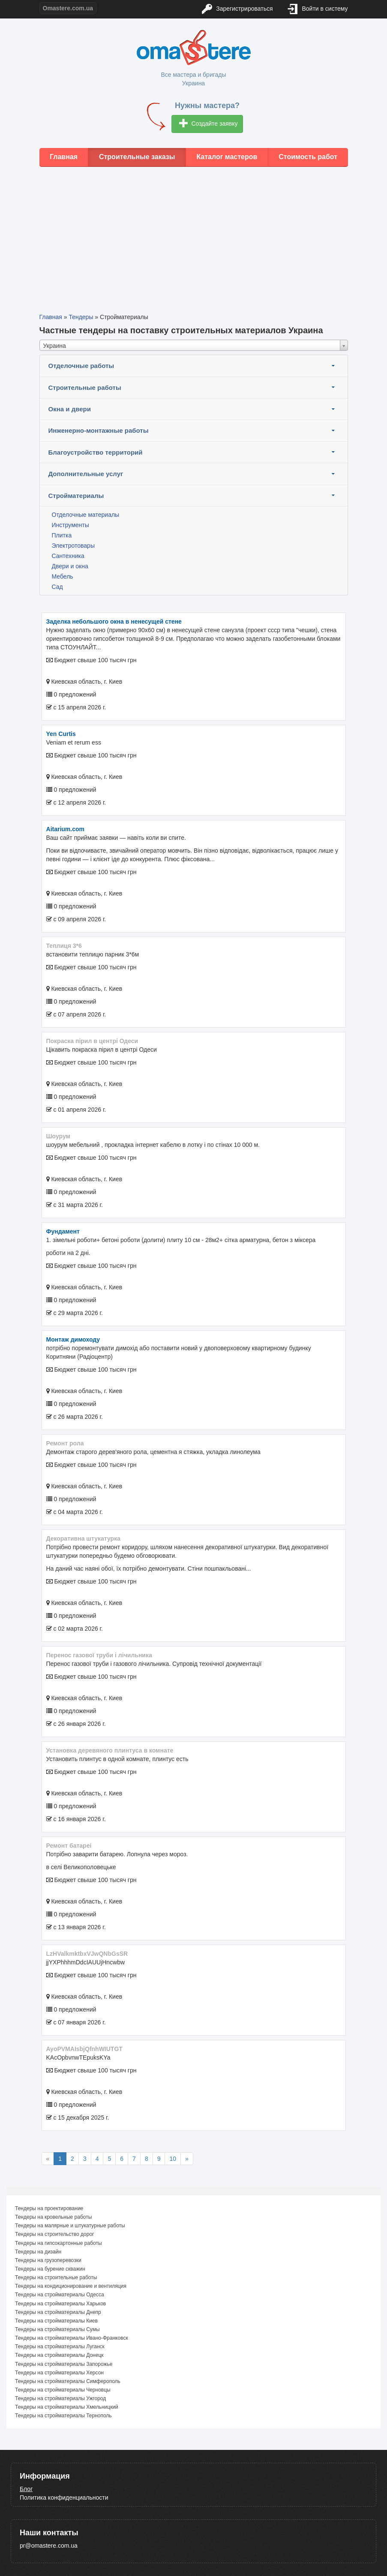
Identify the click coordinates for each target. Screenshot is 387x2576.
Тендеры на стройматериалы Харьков (60, 2304)
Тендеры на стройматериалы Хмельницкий (66, 2407)
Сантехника (68, 555)
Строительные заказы (137, 156)
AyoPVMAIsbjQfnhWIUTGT (84, 2048)
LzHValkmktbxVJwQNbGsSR (87, 1953)
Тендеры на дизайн (38, 2252)
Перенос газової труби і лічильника (99, 1655)
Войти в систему (318, 9)
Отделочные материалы (86, 514)
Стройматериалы (76, 495)
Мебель (62, 576)
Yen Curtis (61, 733)
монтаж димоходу (73, 1339)
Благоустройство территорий (95, 452)
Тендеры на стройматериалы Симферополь (67, 2381)
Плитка (62, 535)
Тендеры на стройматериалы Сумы (57, 2329)
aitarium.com (65, 829)
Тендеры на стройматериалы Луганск (60, 2347)
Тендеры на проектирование (49, 2208)
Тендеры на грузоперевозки (48, 2260)
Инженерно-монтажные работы (98, 430)
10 (172, 2158)
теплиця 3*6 (64, 945)
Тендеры (81, 317)
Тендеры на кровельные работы (53, 2217)
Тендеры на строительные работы (56, 2277)
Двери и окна (70, 566)
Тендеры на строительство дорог (54, 2234)
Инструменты (70, 525)
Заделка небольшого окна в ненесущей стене (114, 621)
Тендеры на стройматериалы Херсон (59, 2373)
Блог (26, 2489)
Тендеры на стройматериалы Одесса (59, 2295)
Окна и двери (69, 409)
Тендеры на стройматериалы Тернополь (63, 2416)
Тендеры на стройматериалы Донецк (59, 2355)
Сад (57, 586)
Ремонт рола (65, 1443)
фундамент (63, 1231)
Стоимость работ (308, 156)
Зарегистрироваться (237, 9)
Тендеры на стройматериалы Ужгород (60, 2398)
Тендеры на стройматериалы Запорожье (63, 2364)
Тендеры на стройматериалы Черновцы (63, 2390)
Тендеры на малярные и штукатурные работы (70, 2226)
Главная (64, 156)
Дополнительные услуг (85, 473)
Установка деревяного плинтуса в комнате (110, 1750)
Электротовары (73, 545)
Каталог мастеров (226, 156)
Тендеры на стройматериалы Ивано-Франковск (71, 2338)
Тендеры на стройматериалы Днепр (58, 2312)
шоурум (58, 1136)
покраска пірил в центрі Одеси (92, 1041)
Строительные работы (84, 387)
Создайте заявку (208, 124)
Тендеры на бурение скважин (50, 2269)
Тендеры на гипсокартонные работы (58, 2243)
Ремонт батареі (69, 1845)
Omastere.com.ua (68, 8)
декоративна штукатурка (83, 1538)
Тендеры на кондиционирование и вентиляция (70, 2286)
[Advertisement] (193, 233)
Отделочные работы (81, 365)
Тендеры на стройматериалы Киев (56, 2321)
